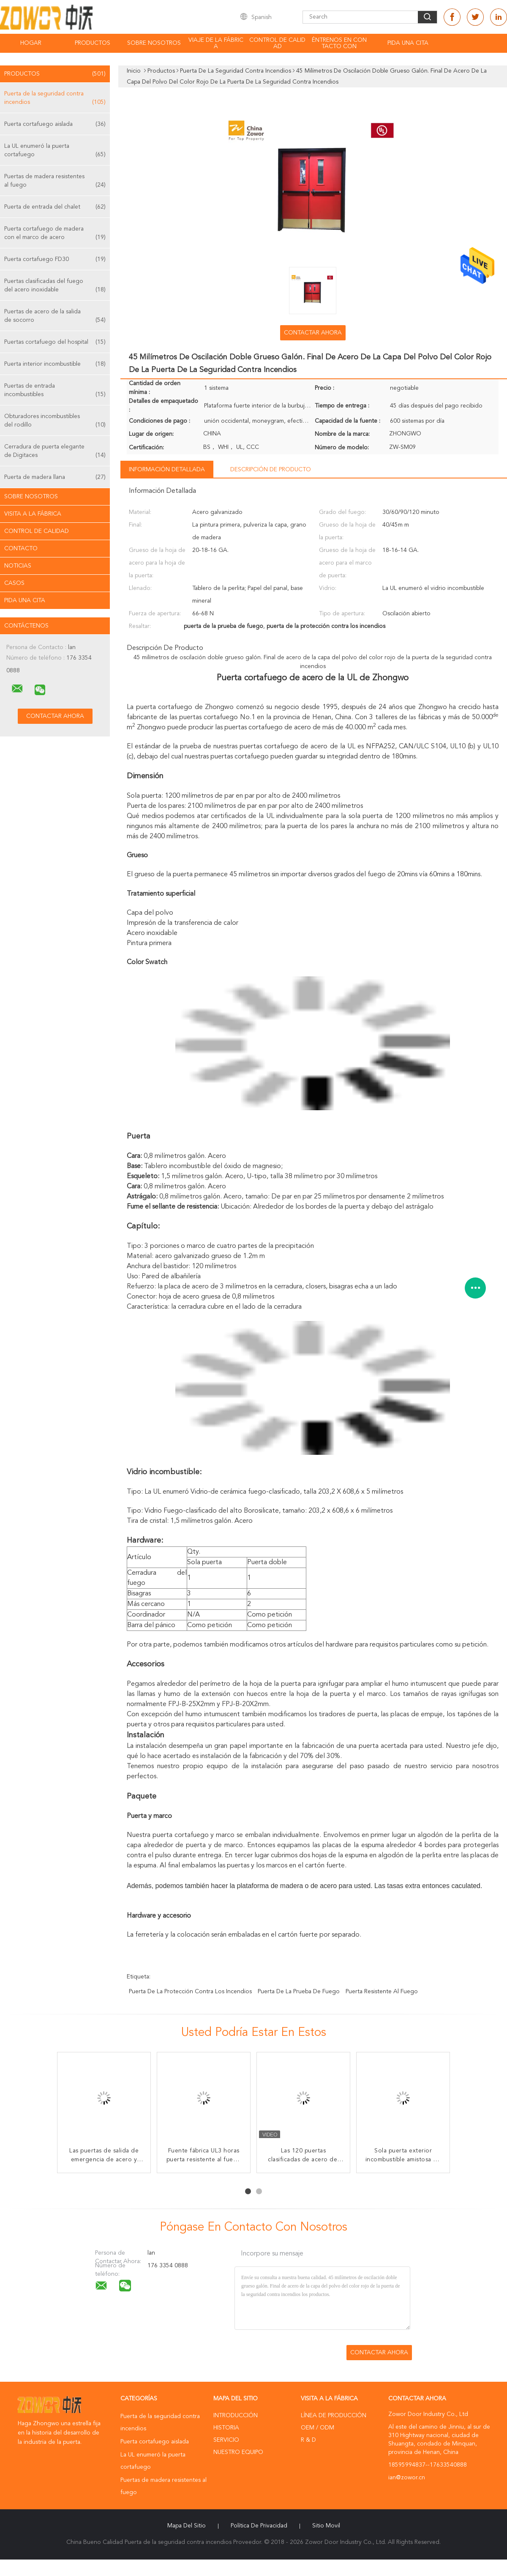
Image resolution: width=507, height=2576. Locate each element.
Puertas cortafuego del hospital (55, 342)
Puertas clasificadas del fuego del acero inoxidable (55, 286)
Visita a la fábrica (32, 514)
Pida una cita (407, 43)
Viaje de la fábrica (215, 43)
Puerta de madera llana (55, 477)
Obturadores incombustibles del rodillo (55, 421)
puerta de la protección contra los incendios (190, 1991)
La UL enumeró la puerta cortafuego (55, 151)
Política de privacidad (259, 2526)
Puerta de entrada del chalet (55, 207)
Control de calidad (277, 43)
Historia (226, 2428)
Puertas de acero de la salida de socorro (55, 316)
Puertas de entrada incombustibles (55, 391)
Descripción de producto (270, 470)
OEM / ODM (317, 2428)
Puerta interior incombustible (55, 364)
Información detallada (167, 470)
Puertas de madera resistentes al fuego (55, 181)
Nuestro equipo (238, 2452)
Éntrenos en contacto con (339, 43)
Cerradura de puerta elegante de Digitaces (55, 451)
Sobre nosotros (154, 43)
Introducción (235, 2415)
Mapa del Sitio (186, 2526)
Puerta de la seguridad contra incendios (55, 98)
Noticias (17, 566)
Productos (92, 43)
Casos (14, 583)
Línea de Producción (333, 2415)
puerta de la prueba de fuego (299, 1991)
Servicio (226, 2440)
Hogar (30, 43)
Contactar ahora (313, 333)
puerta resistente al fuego (382, 1991)
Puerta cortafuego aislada (55, 124)
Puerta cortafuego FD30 (55, 259)
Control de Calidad (36, 531)
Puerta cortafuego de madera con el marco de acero (55, 234)
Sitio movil (326, 2526)
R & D (308, 2440)
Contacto (21, 549)
